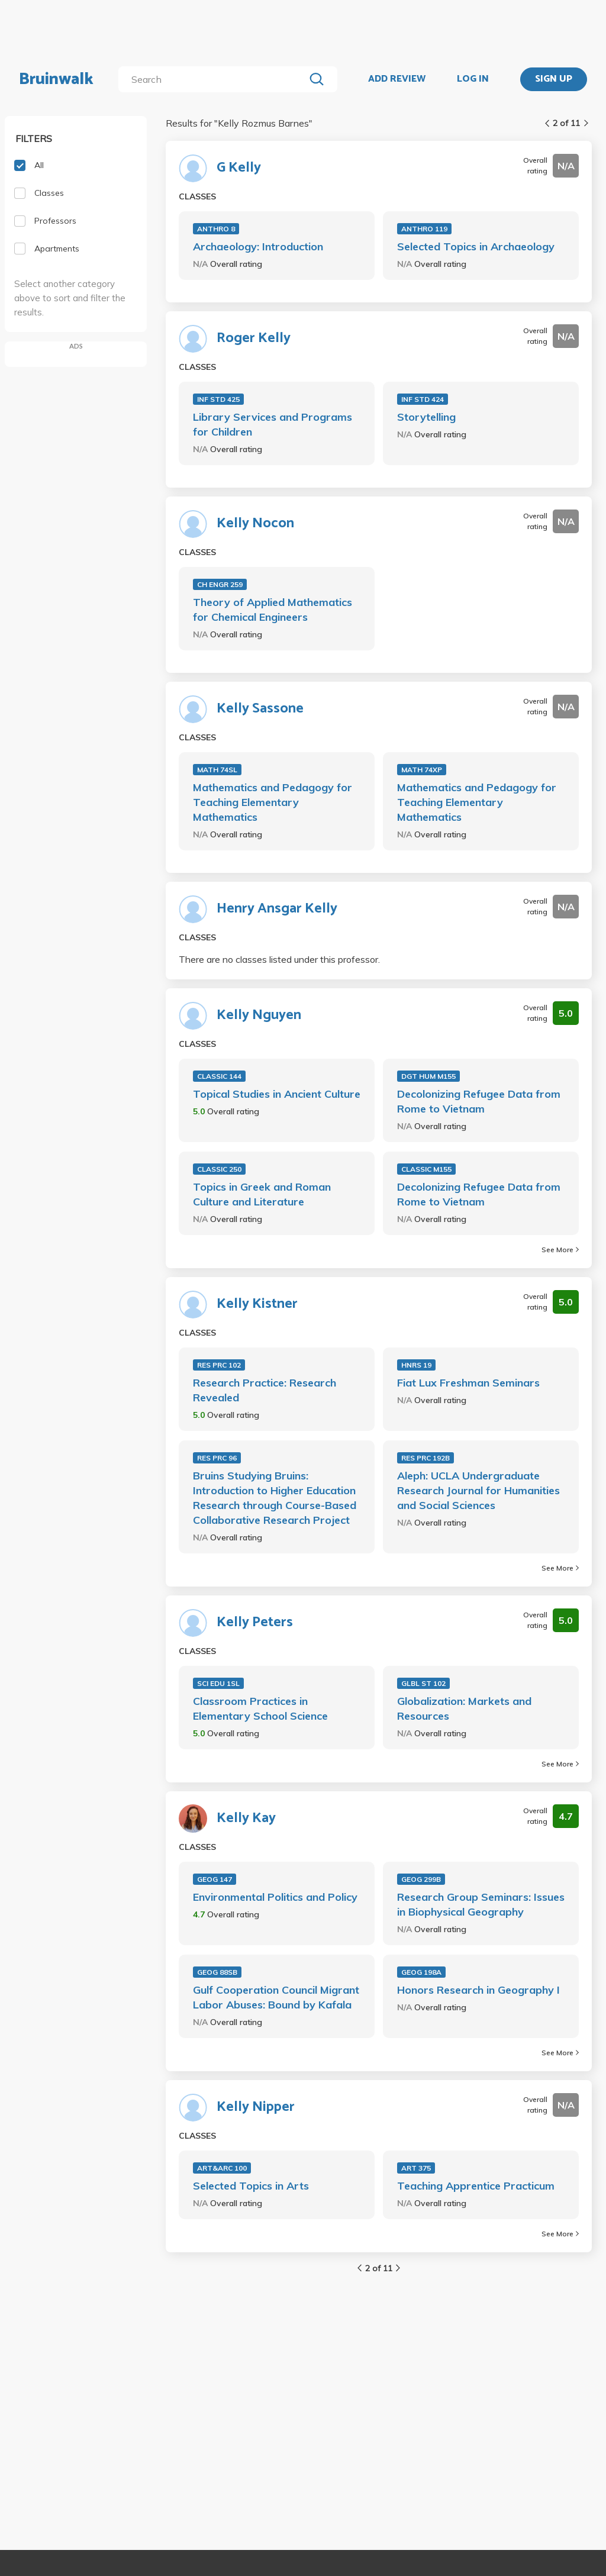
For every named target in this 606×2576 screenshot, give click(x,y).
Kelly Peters (255, 1622)
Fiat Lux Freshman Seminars (468, 1382)
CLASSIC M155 (426, 1169)
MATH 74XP (421, 769)
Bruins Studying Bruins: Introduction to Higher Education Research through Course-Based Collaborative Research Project (274, 1498)
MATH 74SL (217, 769)
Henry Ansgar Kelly (277, 909)
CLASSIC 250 (219, 1169)
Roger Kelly (254, 338)
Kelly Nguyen (259, 1015)
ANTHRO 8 (216, 228)
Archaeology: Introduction (258, 246)
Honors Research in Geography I (478, 1990)
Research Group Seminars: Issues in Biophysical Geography (481, 1904)
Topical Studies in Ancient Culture (276, 1094)
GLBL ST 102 (423, 1683)
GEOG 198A (421, 1972)
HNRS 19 (416, 1364)
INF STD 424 (422, 399)
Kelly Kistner (257, 1304)
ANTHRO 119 (424, 228)
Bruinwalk (56, 79)
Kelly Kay (246, 1818)
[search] (213, 79)
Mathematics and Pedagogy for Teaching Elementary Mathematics (272, 802)
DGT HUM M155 (428, 1076)
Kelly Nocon (255, 523)
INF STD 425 (218, 399)
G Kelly (239, 168)
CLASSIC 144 (219, 1076)
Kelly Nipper (256, 2107)
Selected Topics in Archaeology (476, 246)
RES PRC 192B (425, 1457)
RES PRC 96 (217, 1457)
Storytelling (426, 417)
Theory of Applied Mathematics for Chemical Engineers (272, 609)
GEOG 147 (214, 1879)
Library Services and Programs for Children (272, 424)
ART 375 (416, 2168)
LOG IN (473, 79)
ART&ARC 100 (222, 2168)
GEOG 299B (421, 1879)
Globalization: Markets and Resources (464, 1708)
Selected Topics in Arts (251, 2186)
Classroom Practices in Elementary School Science (260, 1708)
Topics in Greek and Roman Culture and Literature (262, 1194)
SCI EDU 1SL (218, 1683)
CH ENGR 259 (220, 584)
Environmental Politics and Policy (275, 1897)
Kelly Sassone (260, 709)
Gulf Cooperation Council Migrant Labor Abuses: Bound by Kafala (276, 1997)
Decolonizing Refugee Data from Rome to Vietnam (478, 1101)
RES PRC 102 (219, 1364)
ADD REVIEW (397, 79)
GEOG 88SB (217, 1972)
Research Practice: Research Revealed (264, 1390)
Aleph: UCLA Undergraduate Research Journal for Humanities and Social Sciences (478, 1490)
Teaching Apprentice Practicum (476, 2186)
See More (560, 1249)
